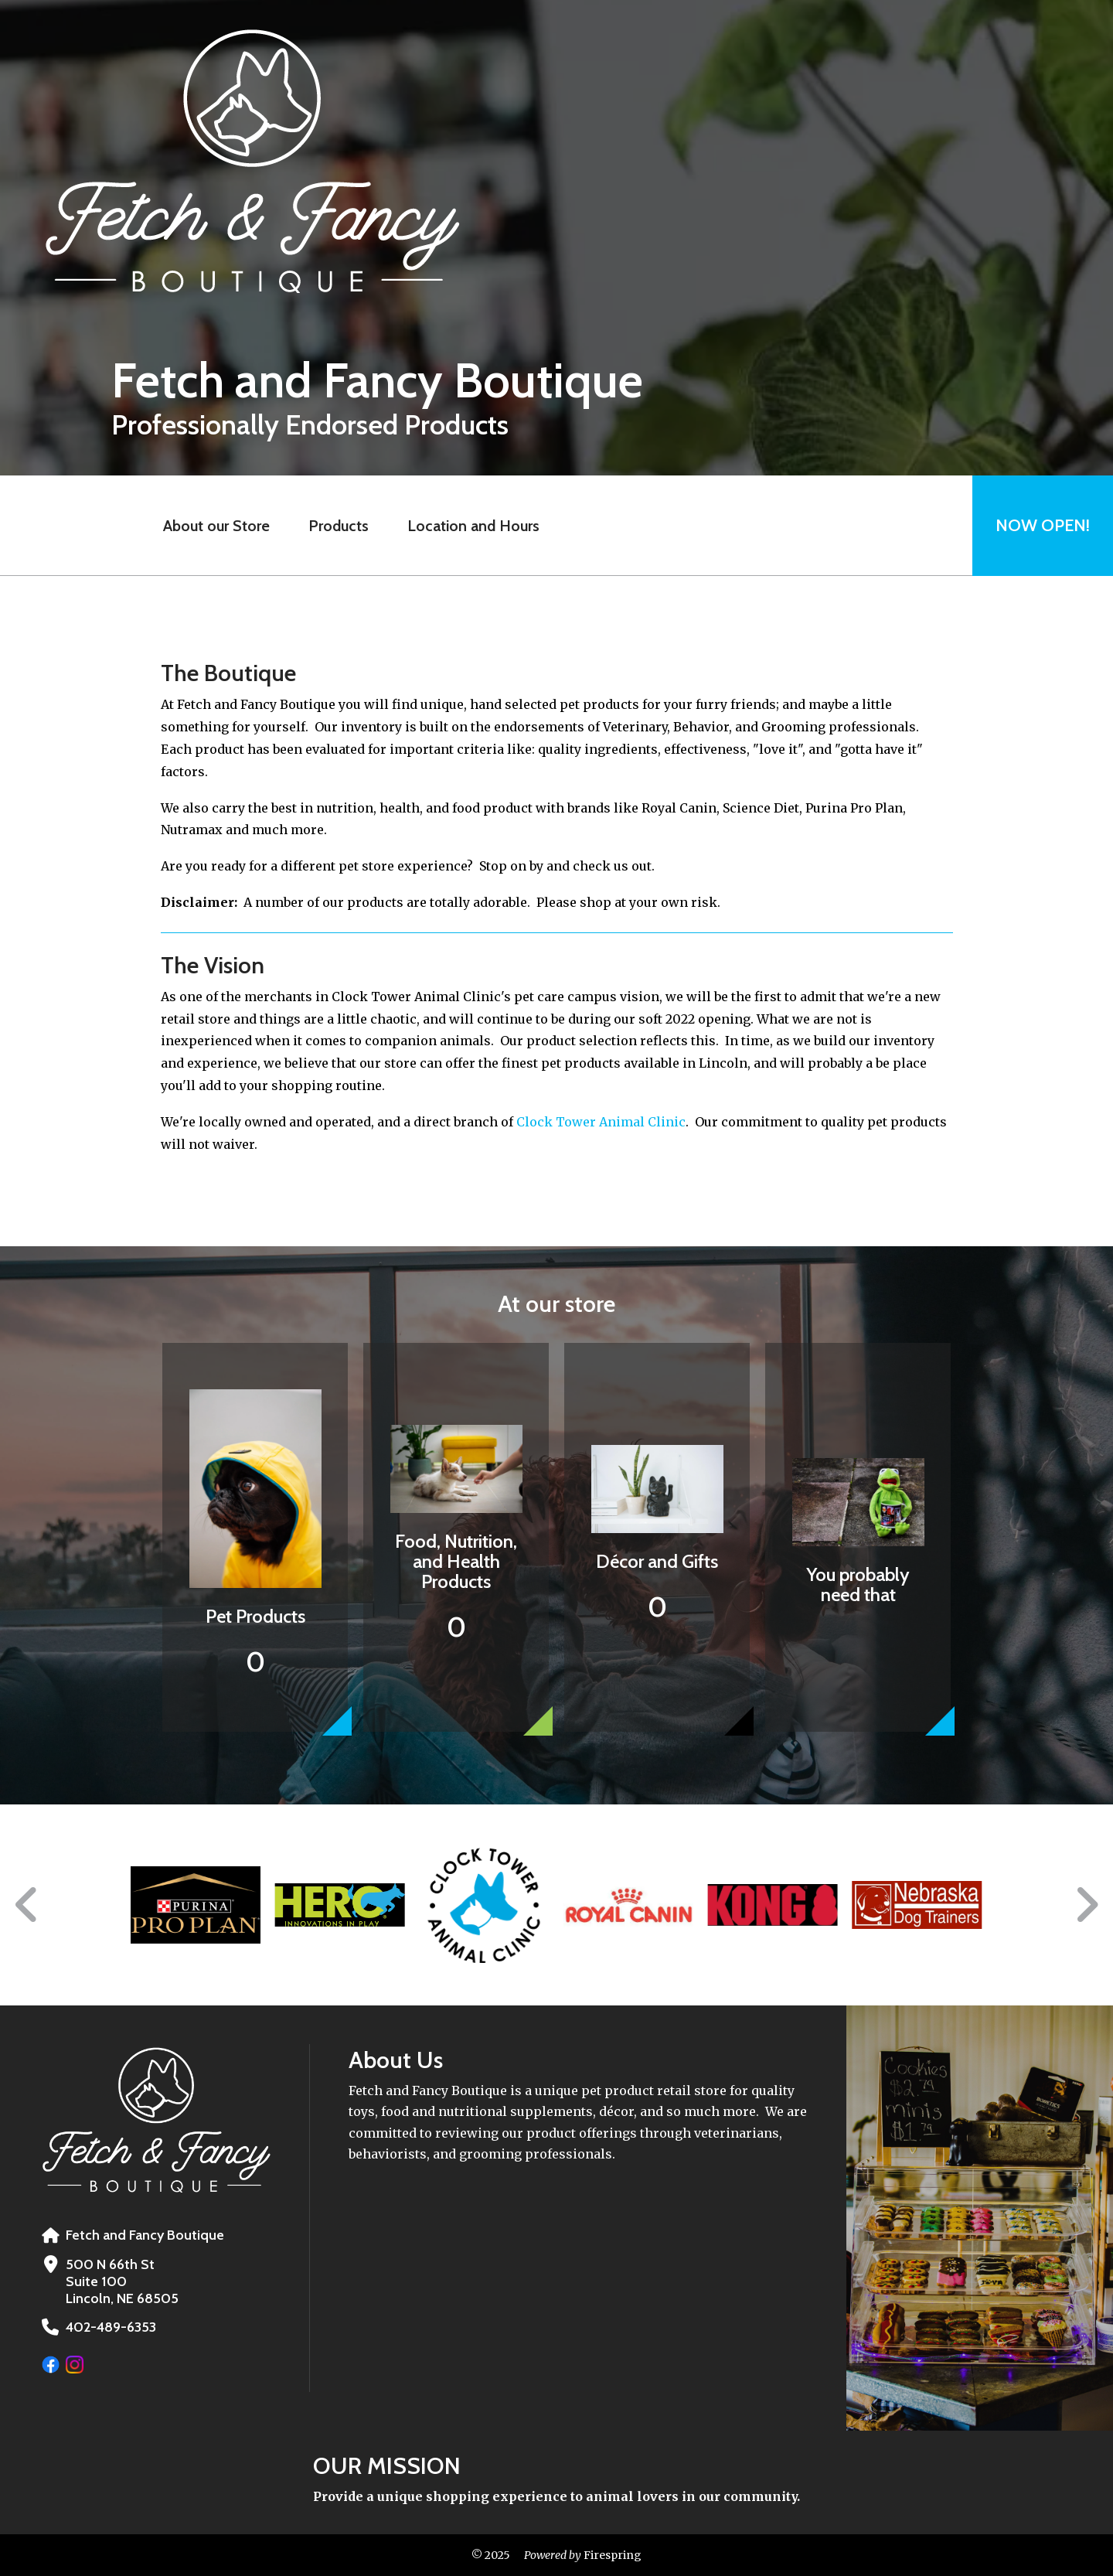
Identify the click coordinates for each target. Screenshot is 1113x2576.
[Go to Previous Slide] (27, 1905)
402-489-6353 (111, 2327)
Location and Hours (473, 525)
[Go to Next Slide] (1086, 1905)
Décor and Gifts (657, 1561)
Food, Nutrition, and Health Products (456, 1561)
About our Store (216, 525)
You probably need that (858, 1584)
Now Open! (1043, 525)
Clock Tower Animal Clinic (601, 1122)
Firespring (611, 2555)
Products (338, 525)
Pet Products (255, 1616)
